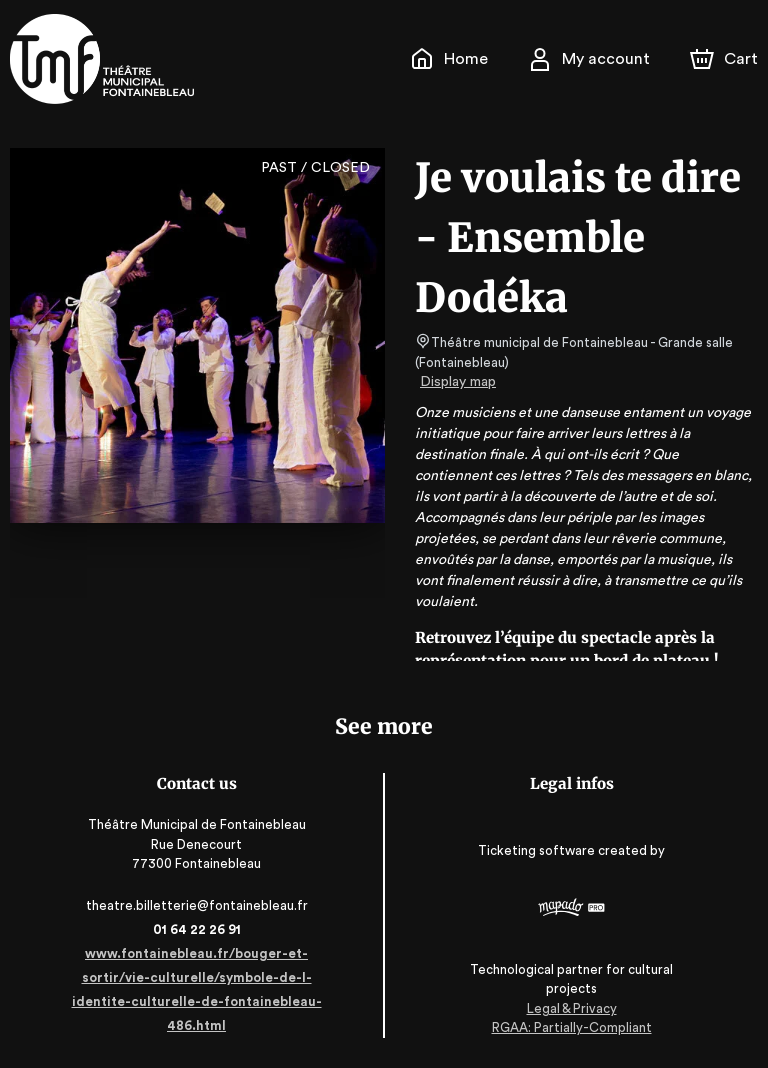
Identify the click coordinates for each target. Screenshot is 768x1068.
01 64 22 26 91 (196, 929)
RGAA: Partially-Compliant (571, 1027)
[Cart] (726, 59)
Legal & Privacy (571, 1008)
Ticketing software (539, 856)
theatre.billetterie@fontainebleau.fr (196, 905)
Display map (458, 382)
